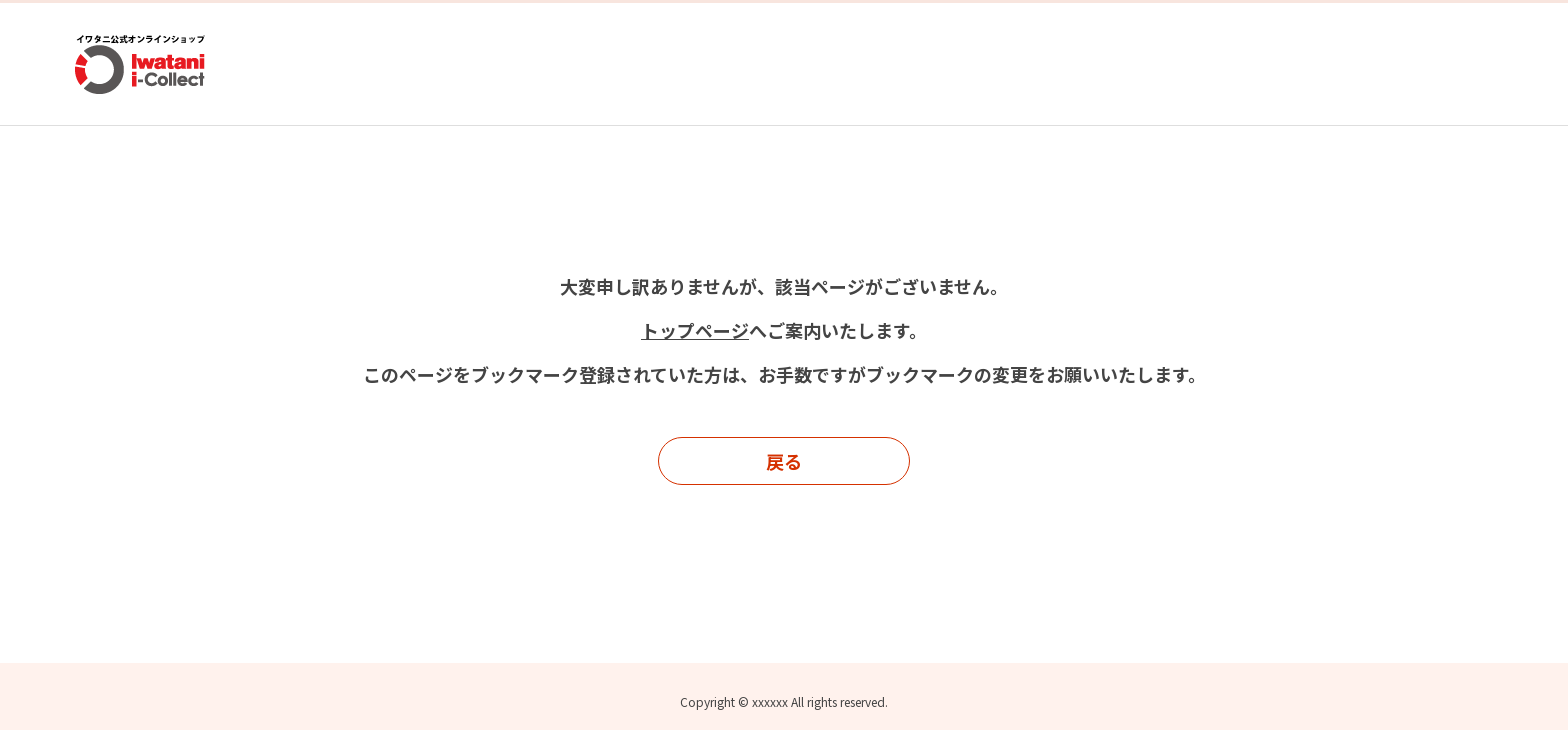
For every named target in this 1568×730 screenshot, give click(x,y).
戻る (784, 461)
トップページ (695, 330)
